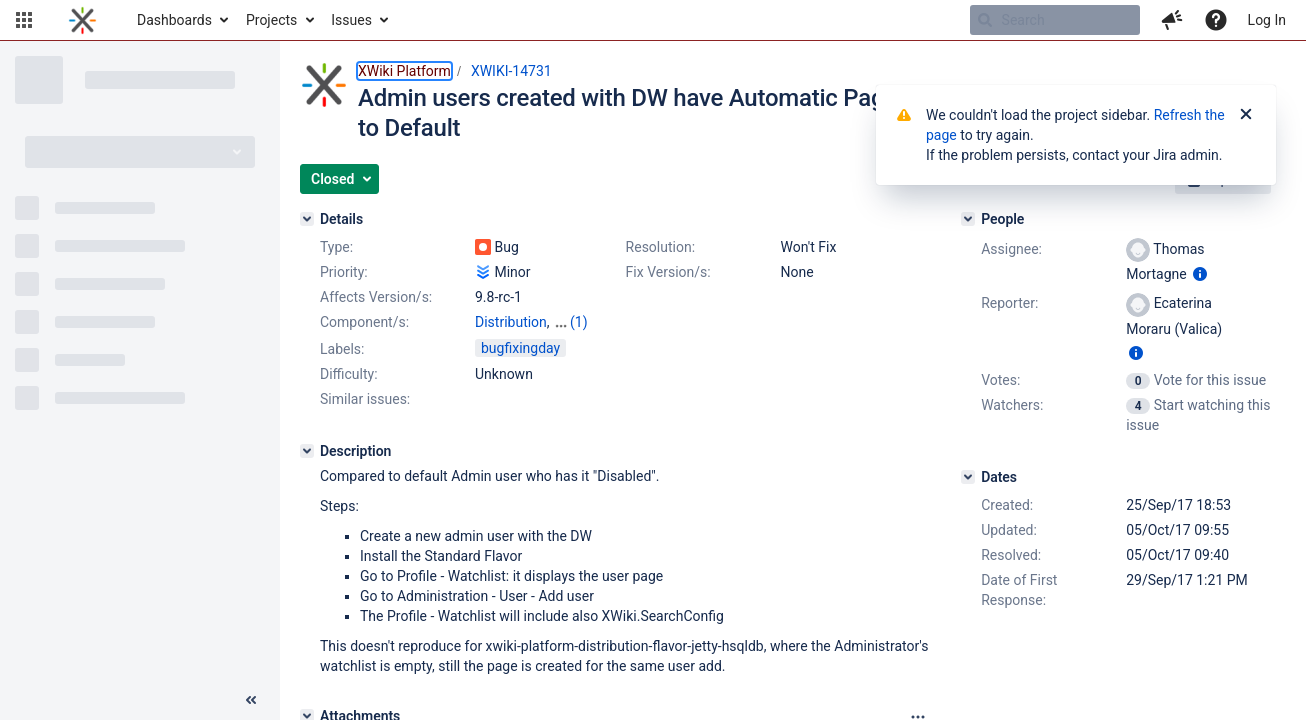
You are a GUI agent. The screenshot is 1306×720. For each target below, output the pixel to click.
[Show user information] (1200, 274)
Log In (1267, 20)
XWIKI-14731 (511, 71)
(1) (579, 322)
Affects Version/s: (376, 297)
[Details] (307, 219)
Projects (271, 20)
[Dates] (968, 477)
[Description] (307, 451)
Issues (351, 20)
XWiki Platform (404, 71)
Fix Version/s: (668, 272)
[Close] (1246, 115)
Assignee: (1011, 249)
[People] (968, 219)
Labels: (342, 349)
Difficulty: (349, 374)
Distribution (511, 322)
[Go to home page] (82, 20)
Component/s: (364, 322)
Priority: (344, 272)
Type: (336, 247)
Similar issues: (365, 399)
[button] (24, 20)
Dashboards (174, 20)
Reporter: (1009, 303)
